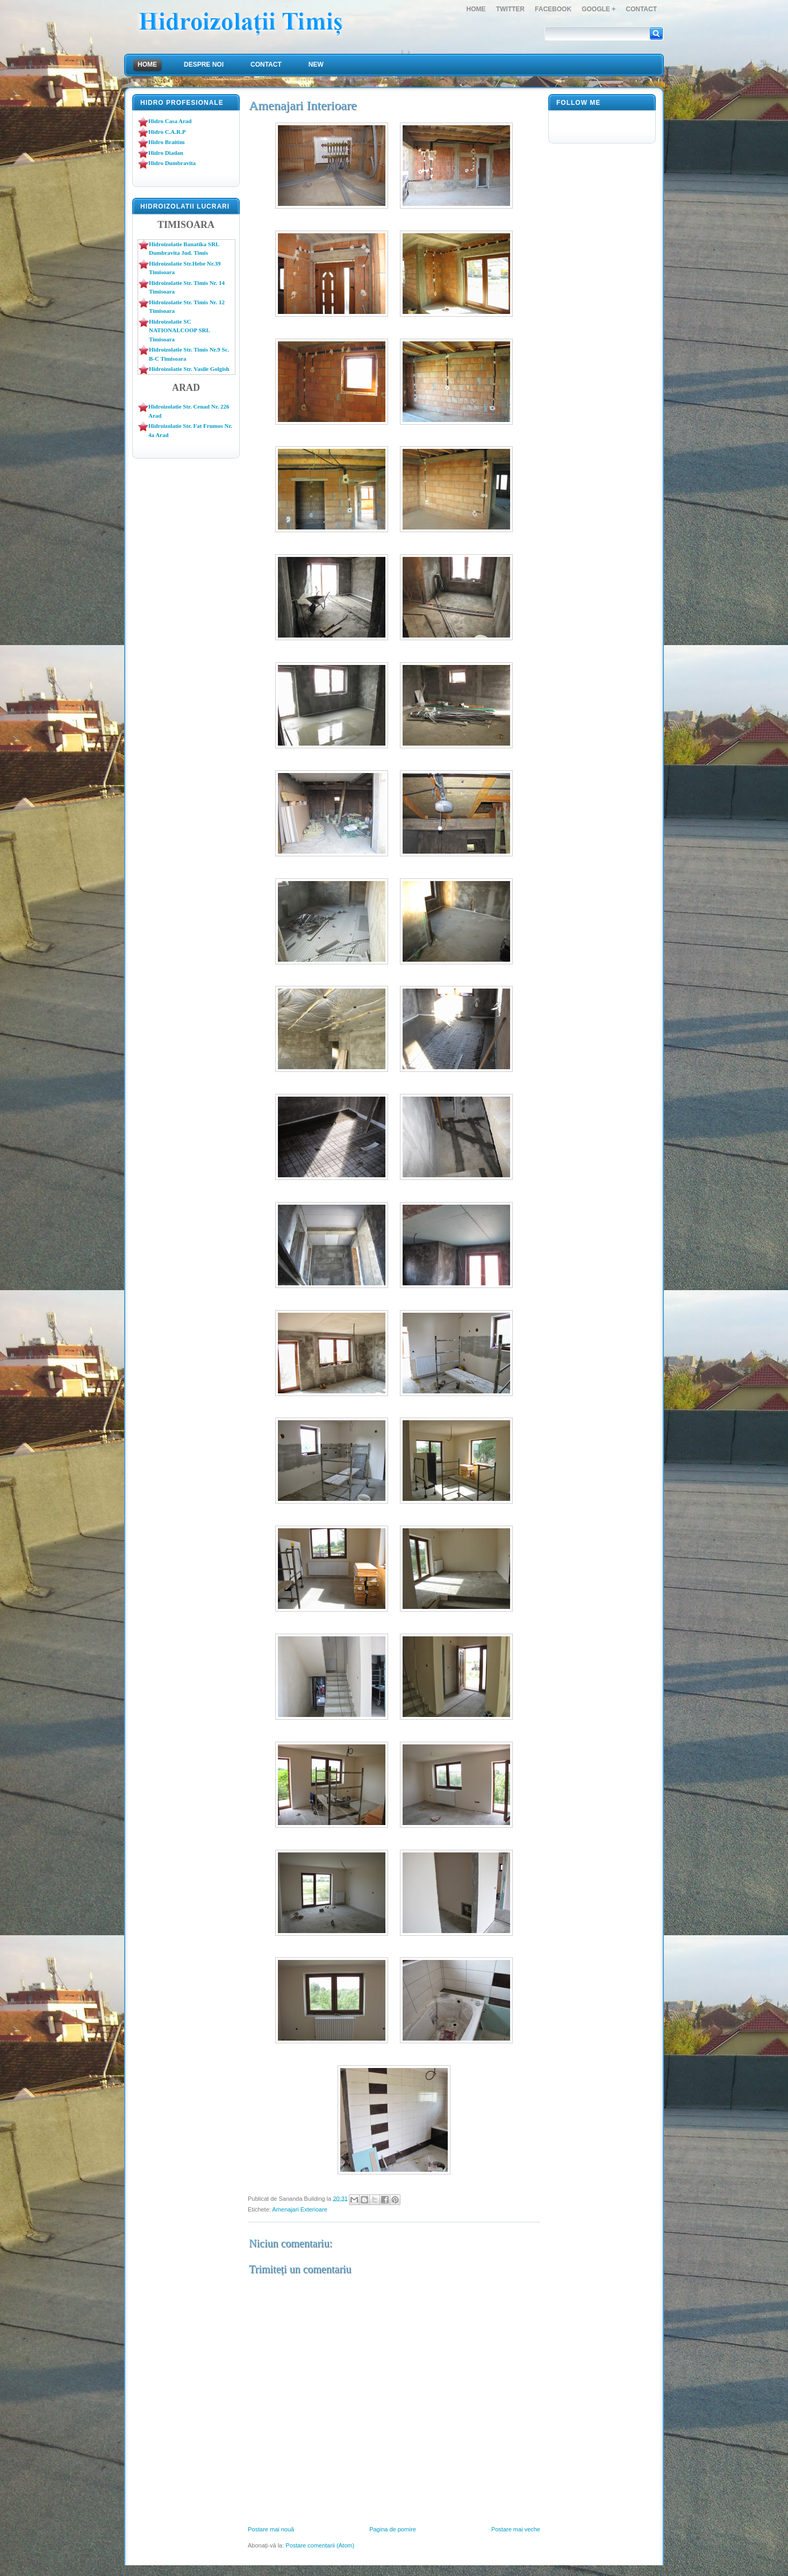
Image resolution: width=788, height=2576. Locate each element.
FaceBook (553, 9)
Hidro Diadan (165, 152)
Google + (598, 9)
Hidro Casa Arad (169, 121)
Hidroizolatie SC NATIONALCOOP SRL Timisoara (179, 330)
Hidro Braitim (166, 142)
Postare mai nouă (271, 2529)
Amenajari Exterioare (299, 2209)
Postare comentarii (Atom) (319, 2545)
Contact (641, 9)
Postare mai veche (515, 2529)
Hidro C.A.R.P (166, 131)
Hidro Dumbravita (172, 163)
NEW (316, 64)
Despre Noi (204, 64)
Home (476, 9)
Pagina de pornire (392, 2529)
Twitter (510, 9)
